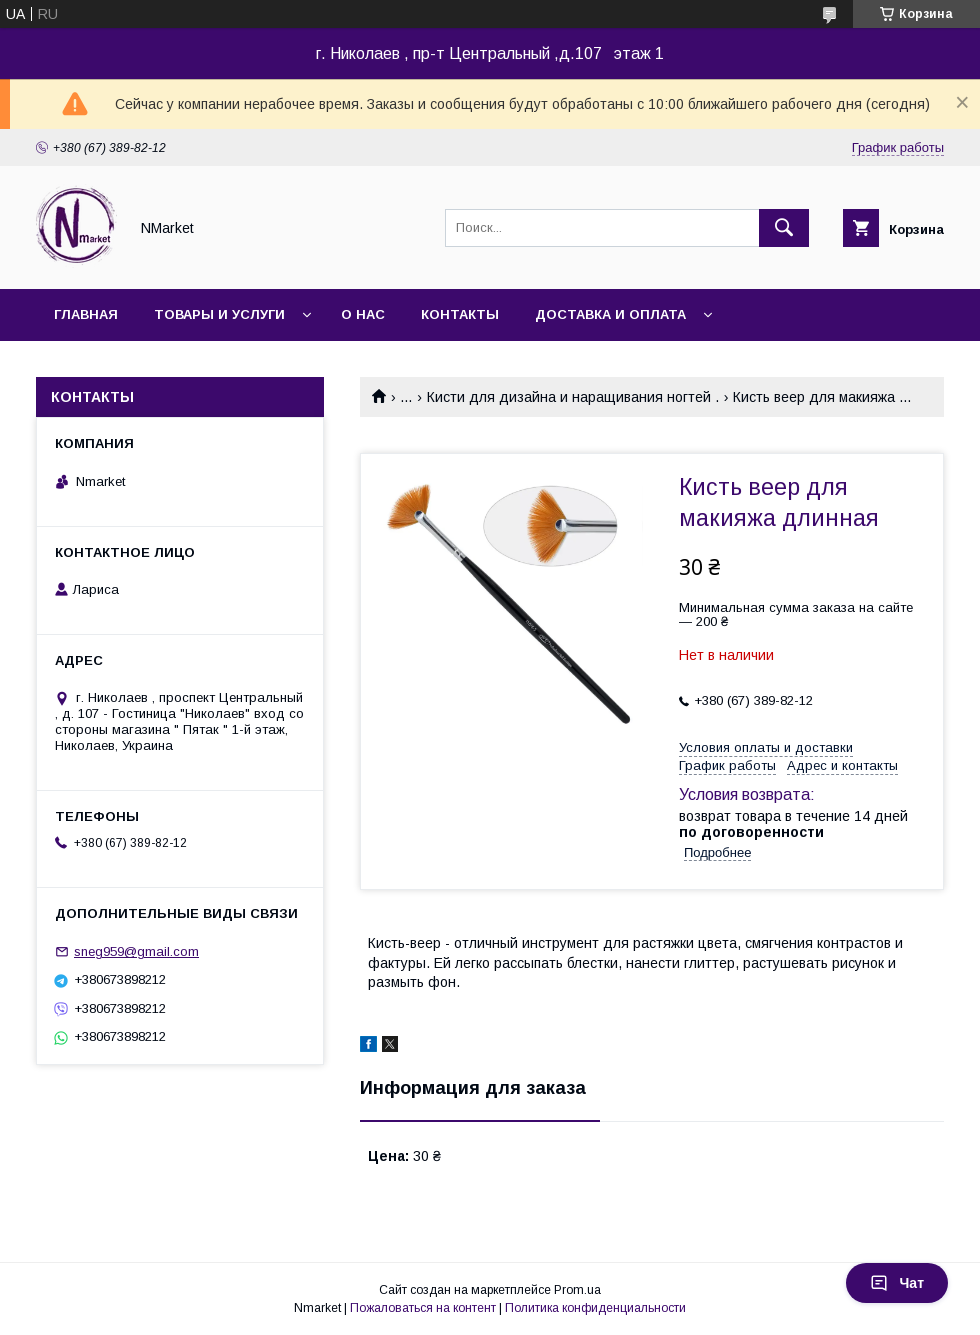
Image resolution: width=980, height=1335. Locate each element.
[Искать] (784, 228)
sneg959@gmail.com (136, 951)
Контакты (460, 314)
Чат (897, 1283)
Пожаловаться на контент (423, 1308)
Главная (86, 314)
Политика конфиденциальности (595, 1308)
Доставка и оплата (610, 314)
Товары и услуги (219, 314)
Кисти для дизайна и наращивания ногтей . (573, 397)
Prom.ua (577, 1290)
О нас (363, 314)
